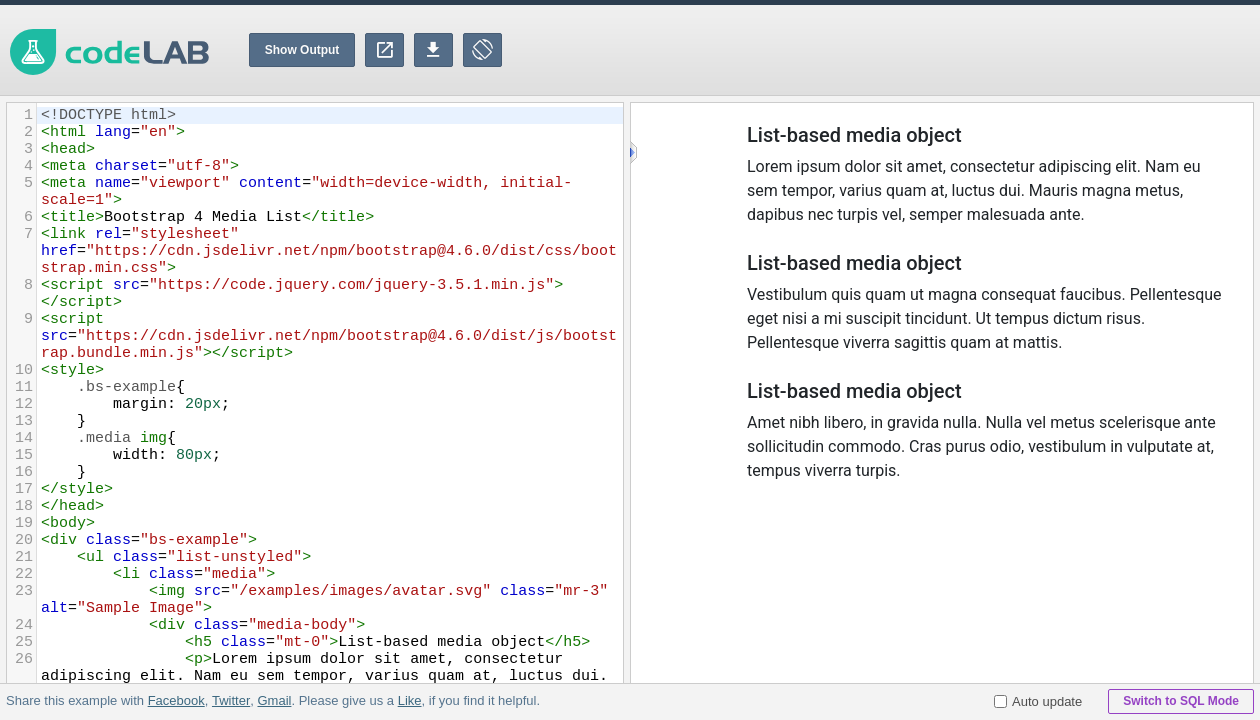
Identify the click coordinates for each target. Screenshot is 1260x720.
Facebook (176, 700)
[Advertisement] (896, 50)
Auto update (1038, 701)
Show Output (302, 50)
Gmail (274, 700)
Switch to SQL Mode (1181, 701)
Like (409, 700)
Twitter (231, 700)
